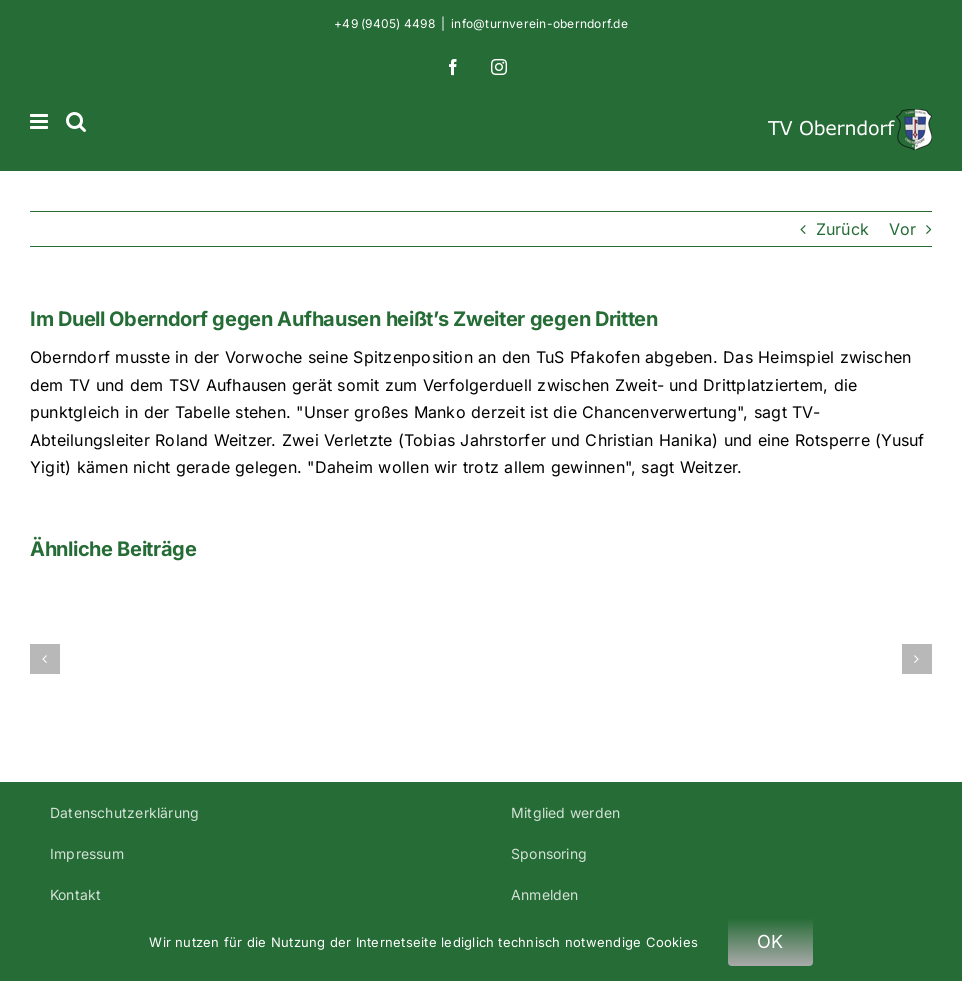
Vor (902, 229)
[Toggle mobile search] (76, 121)
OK (770, 941)
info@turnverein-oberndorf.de (539, 23)
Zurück (842, 229)
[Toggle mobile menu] (40, 121)
